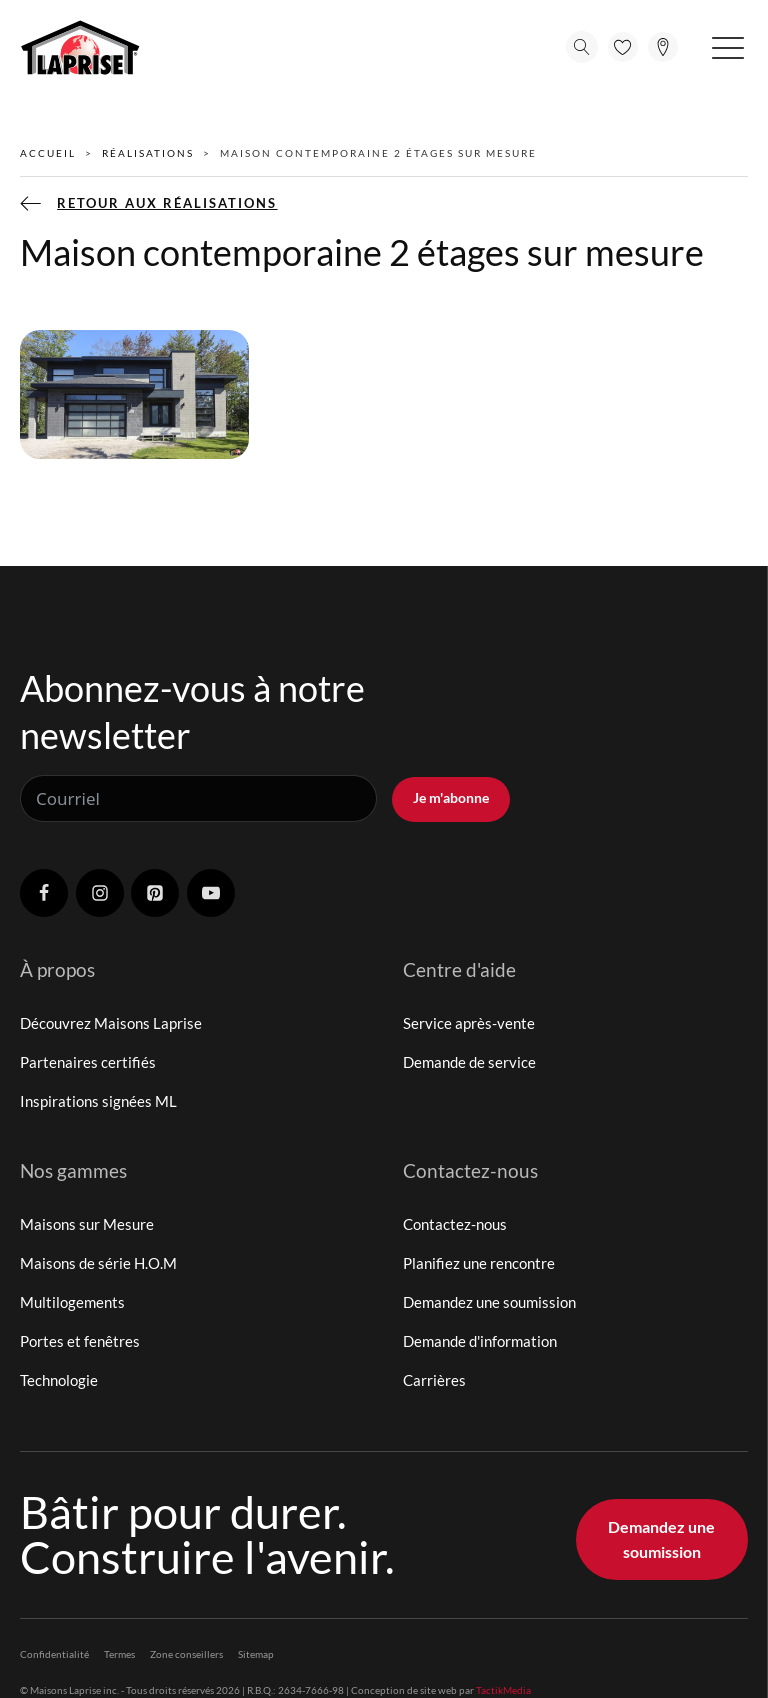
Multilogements (72, 1302)
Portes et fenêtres (80, 1341)
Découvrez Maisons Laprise (111, 1023)
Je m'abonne (451, 797)
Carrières (434, 1380)
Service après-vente (469, 1023)
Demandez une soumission (489, 1302)
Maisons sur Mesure (87, 1224)
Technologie (59, 1380)
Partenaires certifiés (88, 1062)
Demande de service (469, 1062)
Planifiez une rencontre (479, 1263)
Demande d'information (480, 1341)
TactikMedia (503, 1690)
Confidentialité (54, 1654)
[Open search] (582, 47)
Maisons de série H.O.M (98, 1263)
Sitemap (256, 1654)
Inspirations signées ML (98, 1101)
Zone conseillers (186, 1654)
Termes (119, 1654)
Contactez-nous (455, 1224)
